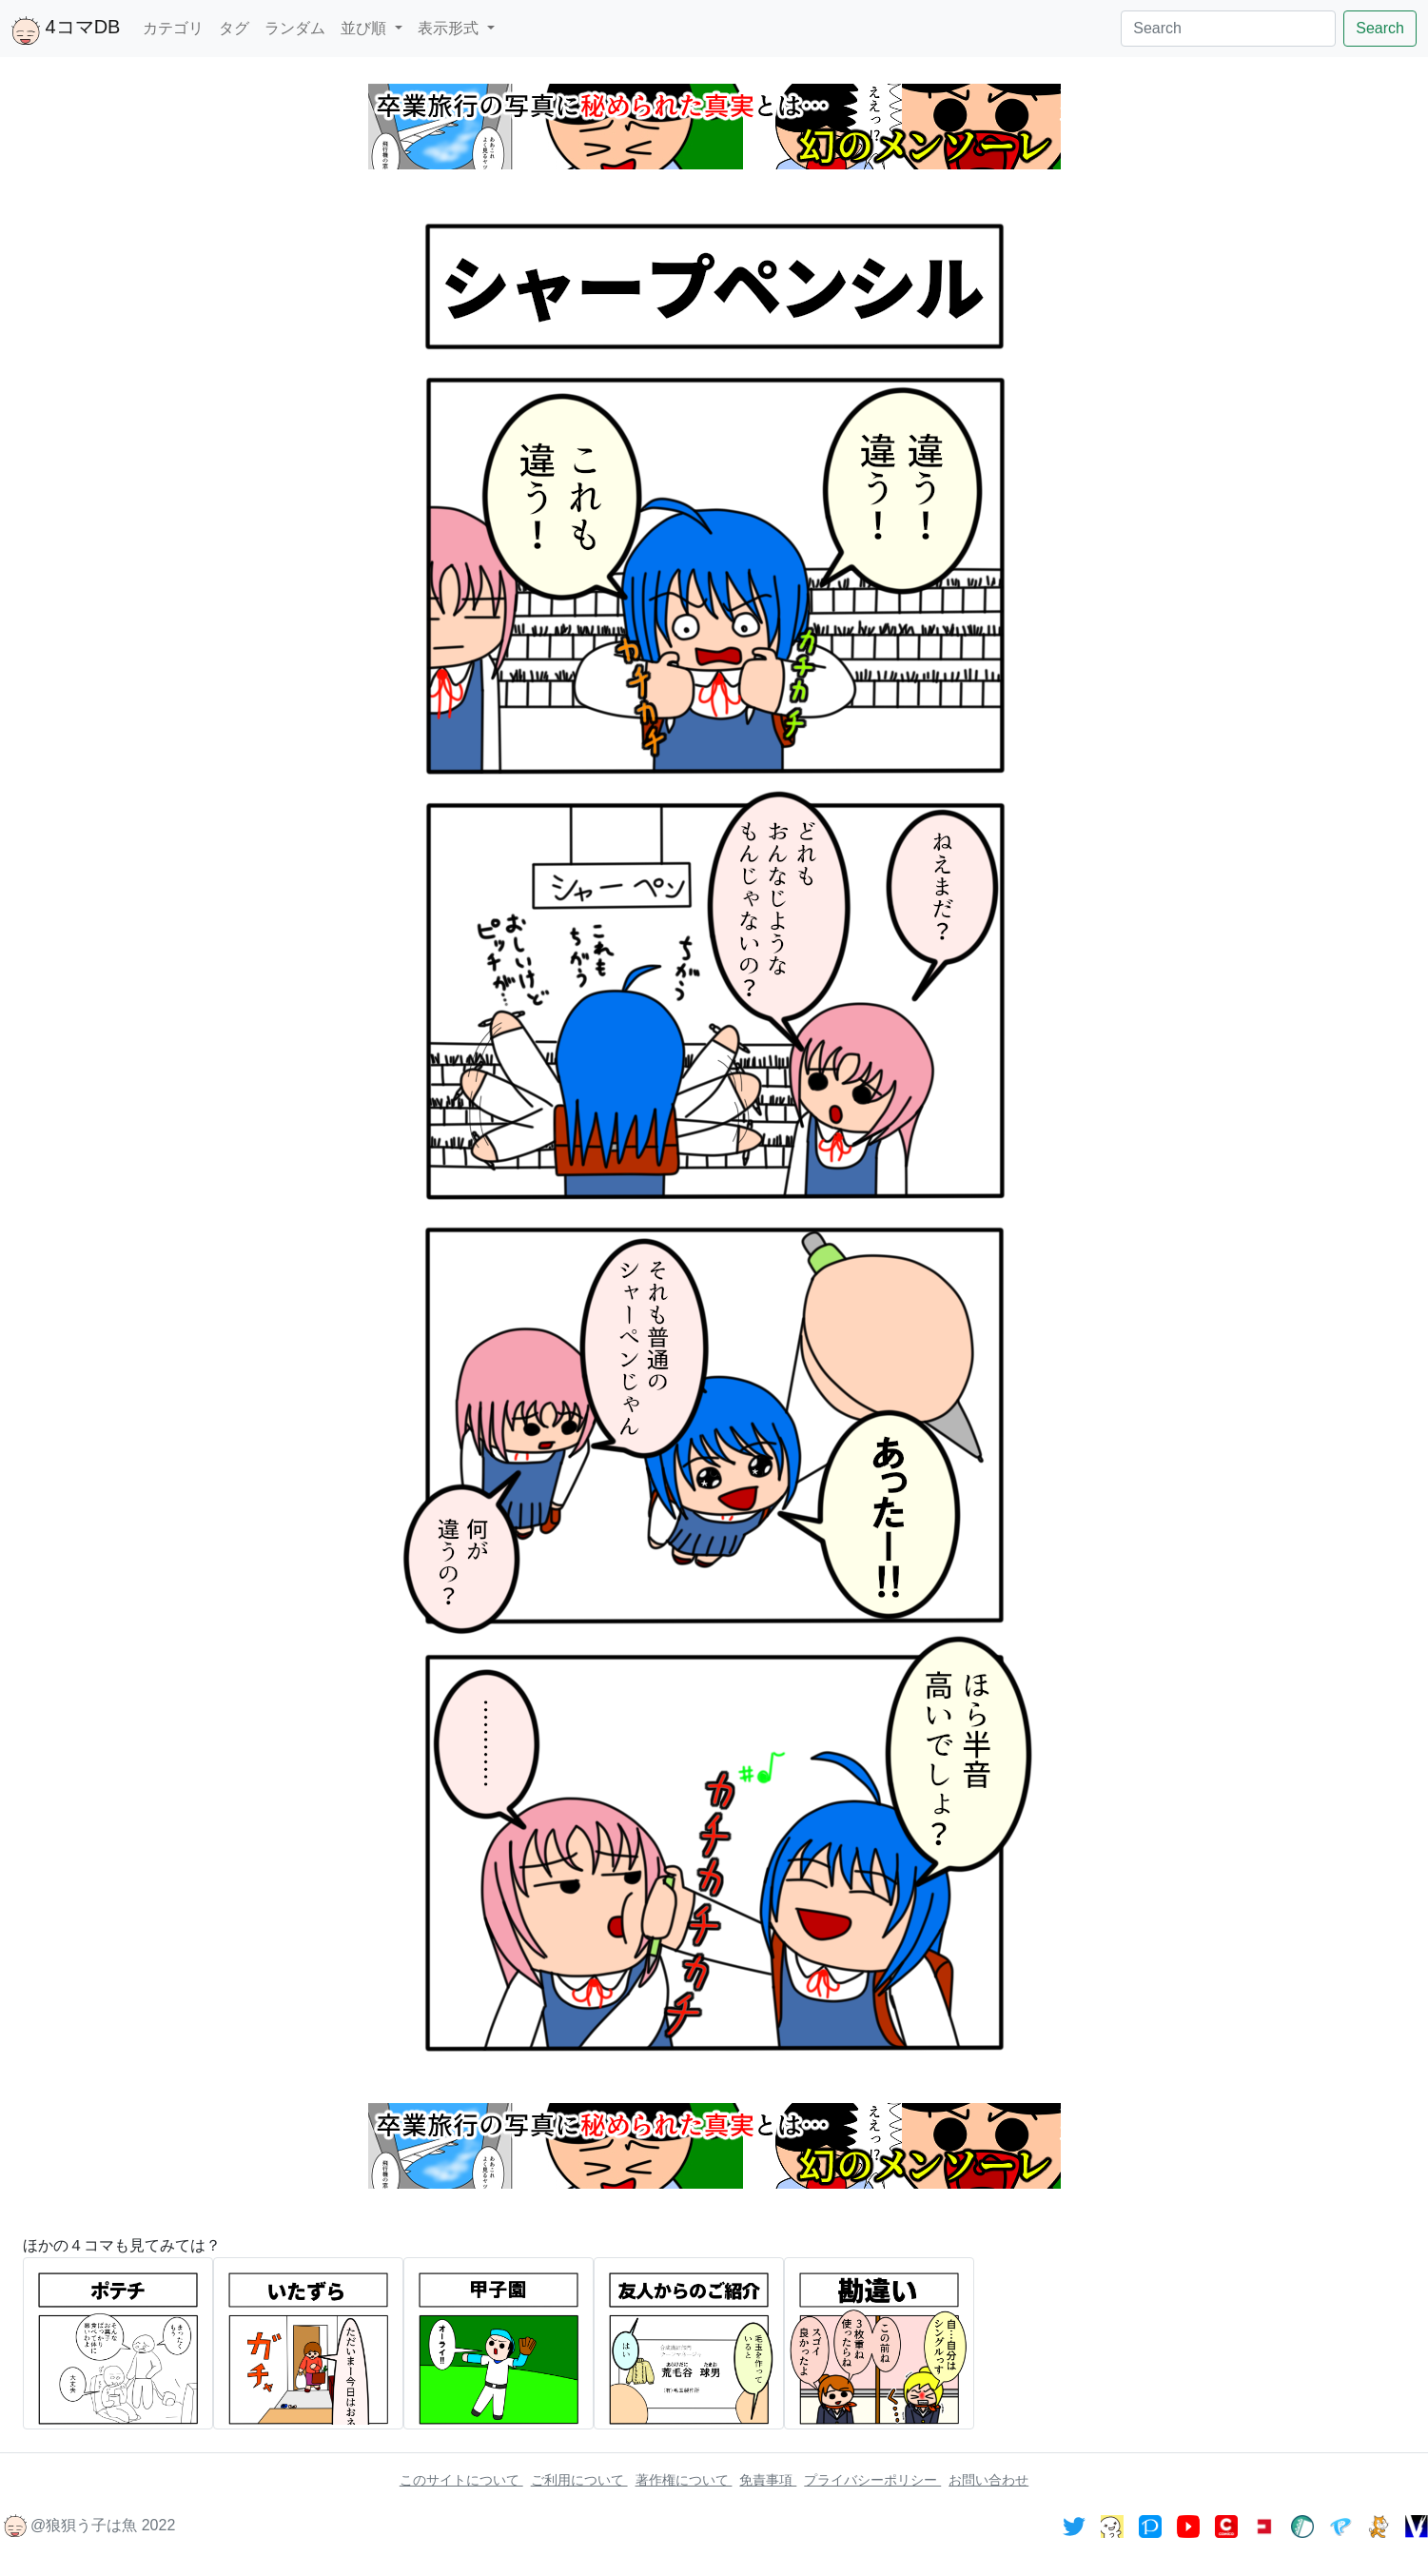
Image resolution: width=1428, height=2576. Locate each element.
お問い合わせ (988, 2480)
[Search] (1228, 28)
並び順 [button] (365, 28)
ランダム (294, 28)
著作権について (684, 2480)
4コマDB (65, 30)
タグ (234, 28)
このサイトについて (461, 2480)
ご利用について (579, 2480)
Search (1380, 28)
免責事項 (767, 2480)
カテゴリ (173, 28)
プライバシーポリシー (872, 2480)
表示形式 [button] (450, 28)
